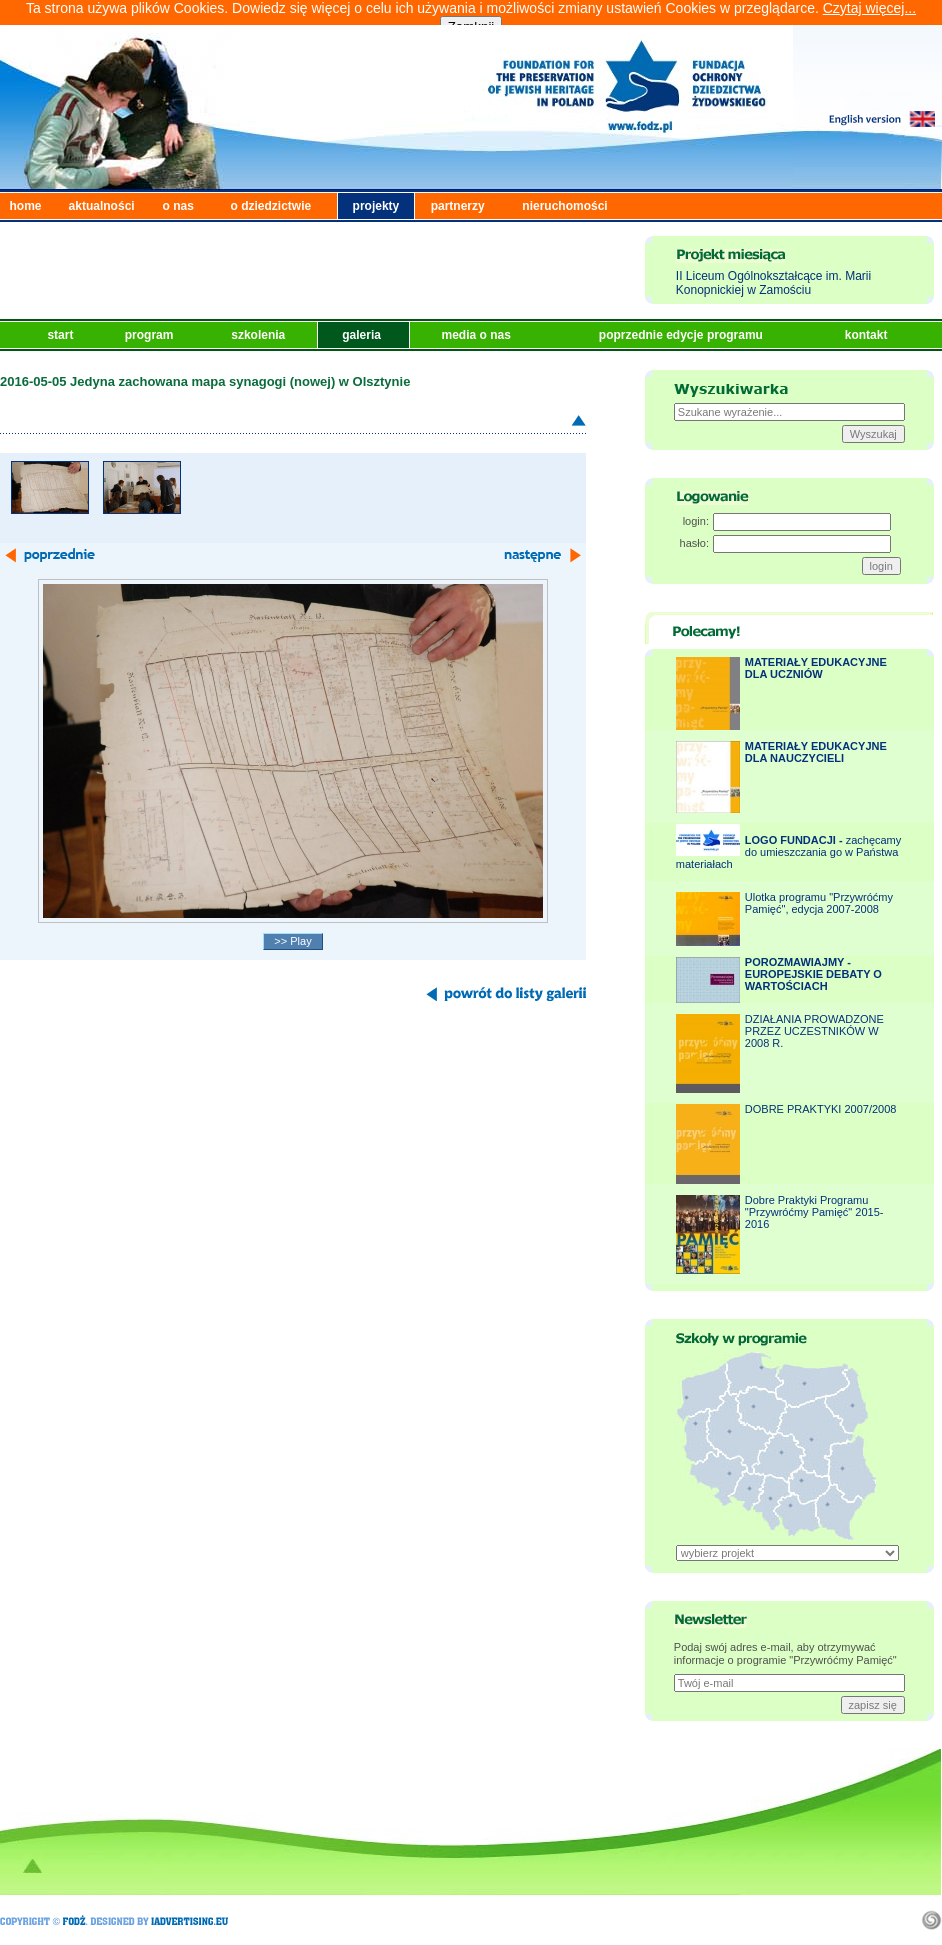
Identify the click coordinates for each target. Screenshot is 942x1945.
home (26, 206)
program (151, 335)
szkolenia (259, 335)
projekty (376, 206)
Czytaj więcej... (869, 8)
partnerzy (458, 206)
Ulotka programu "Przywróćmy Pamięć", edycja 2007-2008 (819, 903)
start (61, 335)
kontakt (868, 335)
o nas (178, 206)
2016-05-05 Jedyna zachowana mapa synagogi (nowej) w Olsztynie (205, 381)
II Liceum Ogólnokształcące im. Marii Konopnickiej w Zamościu (773, 283)
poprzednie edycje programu (682, 335)
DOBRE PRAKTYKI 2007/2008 (821, 1109)
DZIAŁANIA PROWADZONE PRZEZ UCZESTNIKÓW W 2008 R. (814, 1031)
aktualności (102, 206)
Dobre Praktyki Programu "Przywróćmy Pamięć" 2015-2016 (814, 1212)
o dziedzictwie (271, 206)
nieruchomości (564, 206)
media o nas (477, 335)
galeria (363, 335)
